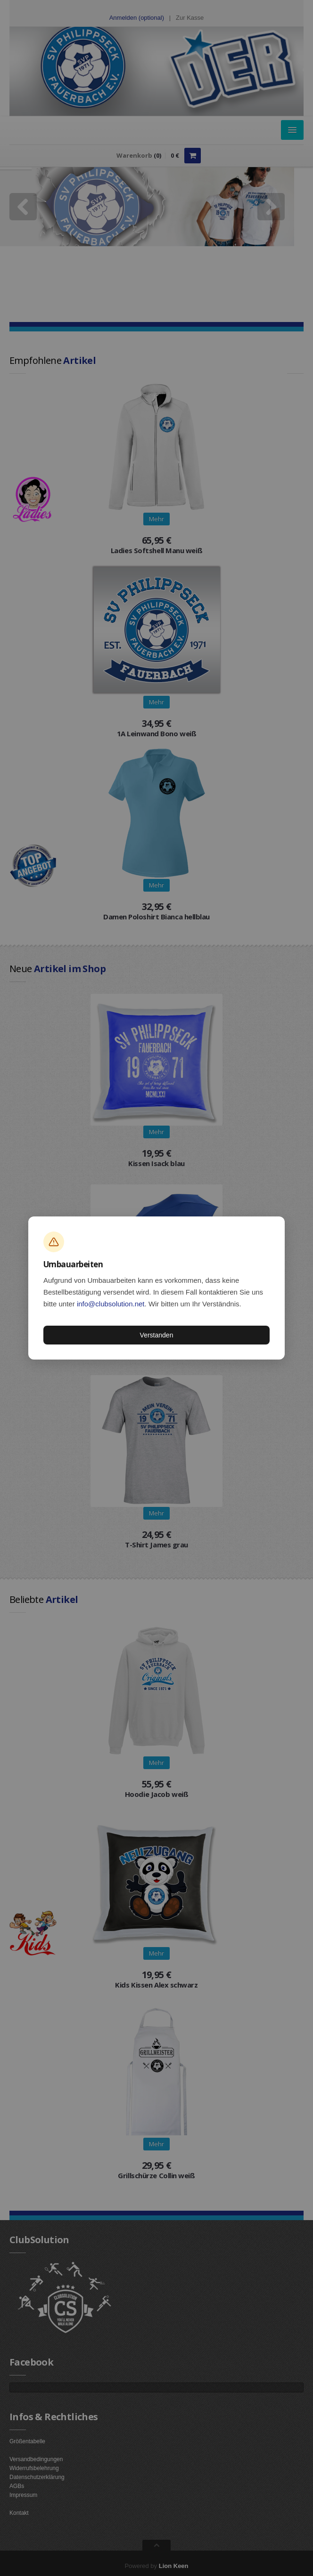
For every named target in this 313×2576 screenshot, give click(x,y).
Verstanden (156, 1335)
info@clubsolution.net (111, 1304)
